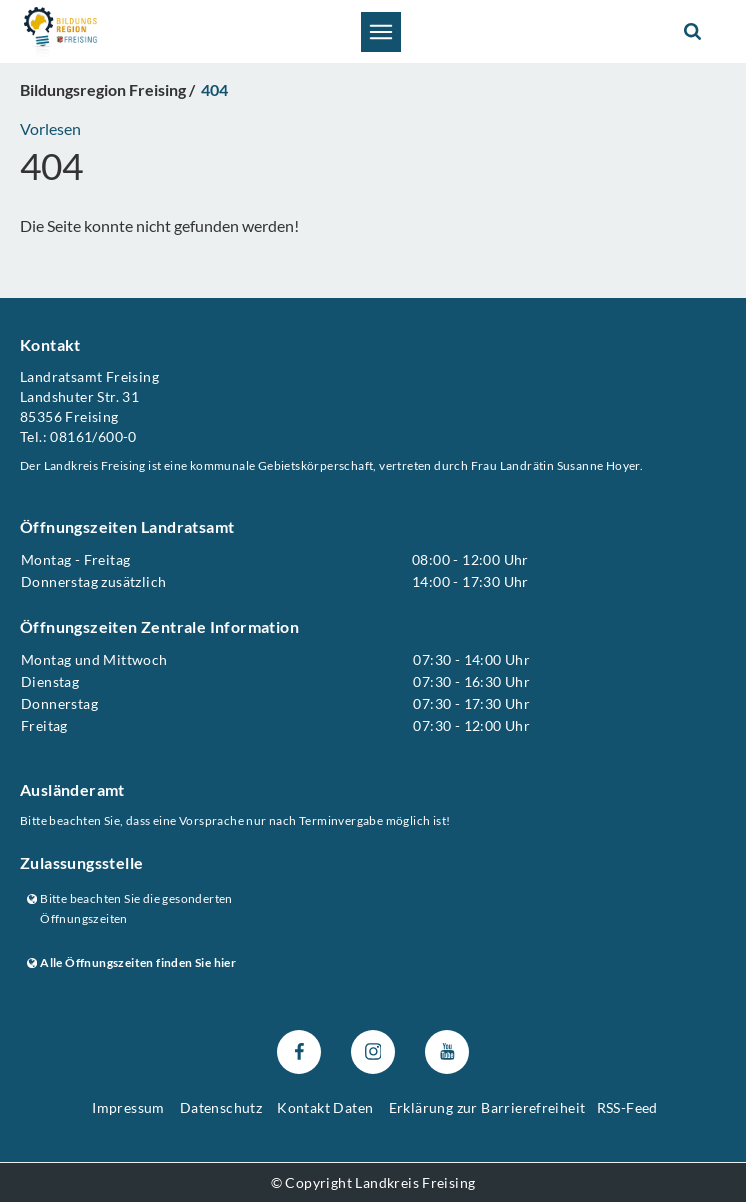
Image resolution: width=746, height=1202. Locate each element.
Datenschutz (221, 1108)
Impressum (128, 1108)
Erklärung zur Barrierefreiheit (487, 1108)
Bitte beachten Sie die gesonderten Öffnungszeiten (130, 909)
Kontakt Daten (325, 1108)
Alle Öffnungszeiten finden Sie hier (131, 962)
